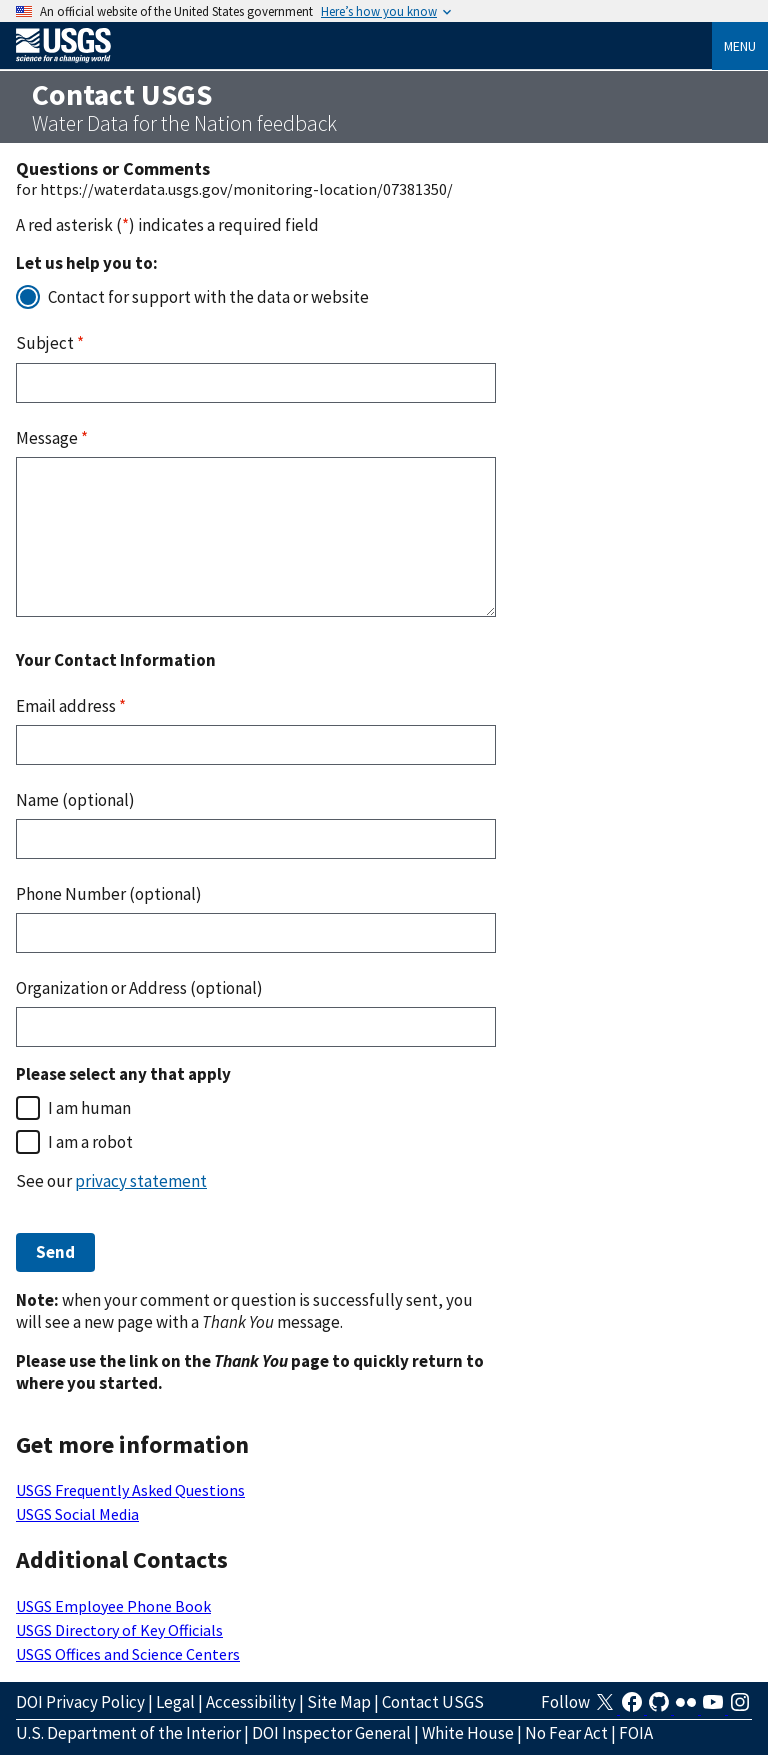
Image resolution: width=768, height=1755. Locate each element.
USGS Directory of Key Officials (119, 1630)
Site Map (339, 1702)
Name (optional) (75, 800)
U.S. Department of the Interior (128, 1733)
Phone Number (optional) (109, 894)
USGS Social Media (77, 1514)
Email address (71, 706)
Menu (740, 46)
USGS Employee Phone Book (113, 1606)
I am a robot (90, 1142)
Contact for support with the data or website (208, 297)
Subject (50, 343)
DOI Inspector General (331, 1733)
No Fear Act (566, 1733)
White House (468, 1733)
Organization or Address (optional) (139, 988)
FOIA (636, 1733)
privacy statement (141, 1181)
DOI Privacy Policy (80, 1702)
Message (52, 438)
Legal (175, 1702)
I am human (89, 1108)
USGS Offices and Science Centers (128, 1654)
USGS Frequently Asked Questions (130, 1490)
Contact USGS (433, 1702)
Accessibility (251, 1702)
